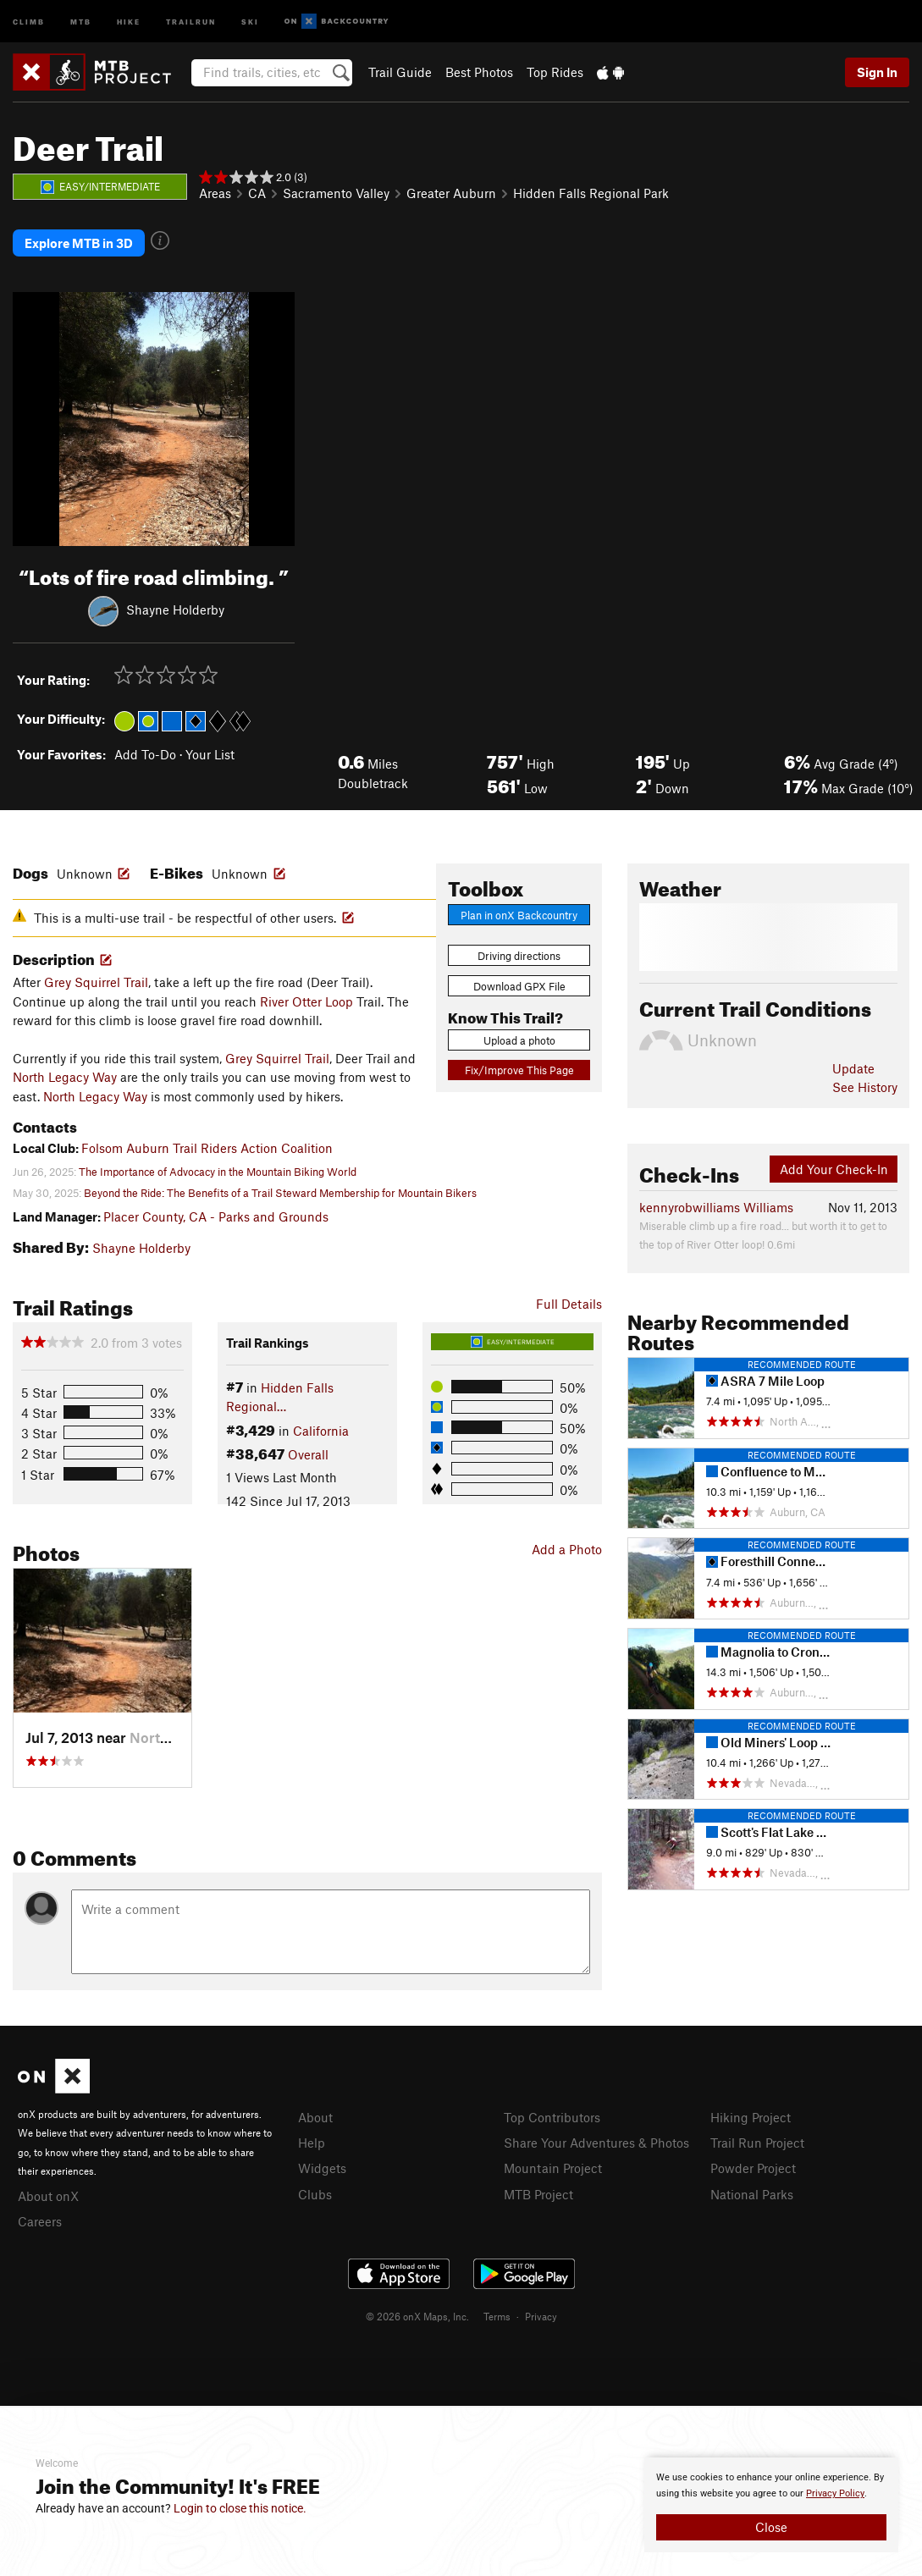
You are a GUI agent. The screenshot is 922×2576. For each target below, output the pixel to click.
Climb (29, 20)
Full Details (569, 1300)
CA (257, 193)
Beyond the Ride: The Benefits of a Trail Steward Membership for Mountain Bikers (280, 1189)
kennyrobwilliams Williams (716, 1203)
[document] (771, 2504)
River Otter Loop (306, 998)
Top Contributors (552, 2113)
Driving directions (519, 952)
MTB (80, 20)
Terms (497, 2309)
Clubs (315, 2188)
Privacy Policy (835, 2493)
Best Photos (479, 72)
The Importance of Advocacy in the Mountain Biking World (217, 1167)
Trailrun (191, 20)
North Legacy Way (65, 1073)
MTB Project (538, 2188)
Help (311, 2138)
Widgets (322, 2163)
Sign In (877, 72)
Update (853, 1065)
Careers (40, 2216)
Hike (129, 20)
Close (771, 2527)
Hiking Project (750, 2113)
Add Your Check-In (834, 1165)
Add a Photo (567, 1545)
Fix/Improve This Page (519, 1066)
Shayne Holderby (175, 606)
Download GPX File (519, 983)
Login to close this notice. (240, 2508)
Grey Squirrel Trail (96, 978)
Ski (250, 20)
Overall (308, 1451)
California (321, 1426)
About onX (48, 2190)
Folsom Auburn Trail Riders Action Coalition (207, 1143)
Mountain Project (553, 2163)
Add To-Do (145, 750)
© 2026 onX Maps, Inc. (417, 2309)
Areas (215, 193)
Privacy (541, 2309)
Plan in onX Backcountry (519, 911)
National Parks (751, 2188)
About (315, 2113)
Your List (210, 750)
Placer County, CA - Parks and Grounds (215, 1213)
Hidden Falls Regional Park (591, 193)
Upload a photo (519, 1037)
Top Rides (555, 72)
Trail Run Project (757, 2138)
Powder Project (753, 2163)
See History (864, 1083)
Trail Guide (400, 72)
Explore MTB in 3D (79, 241)
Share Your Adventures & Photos (596, 2138)
